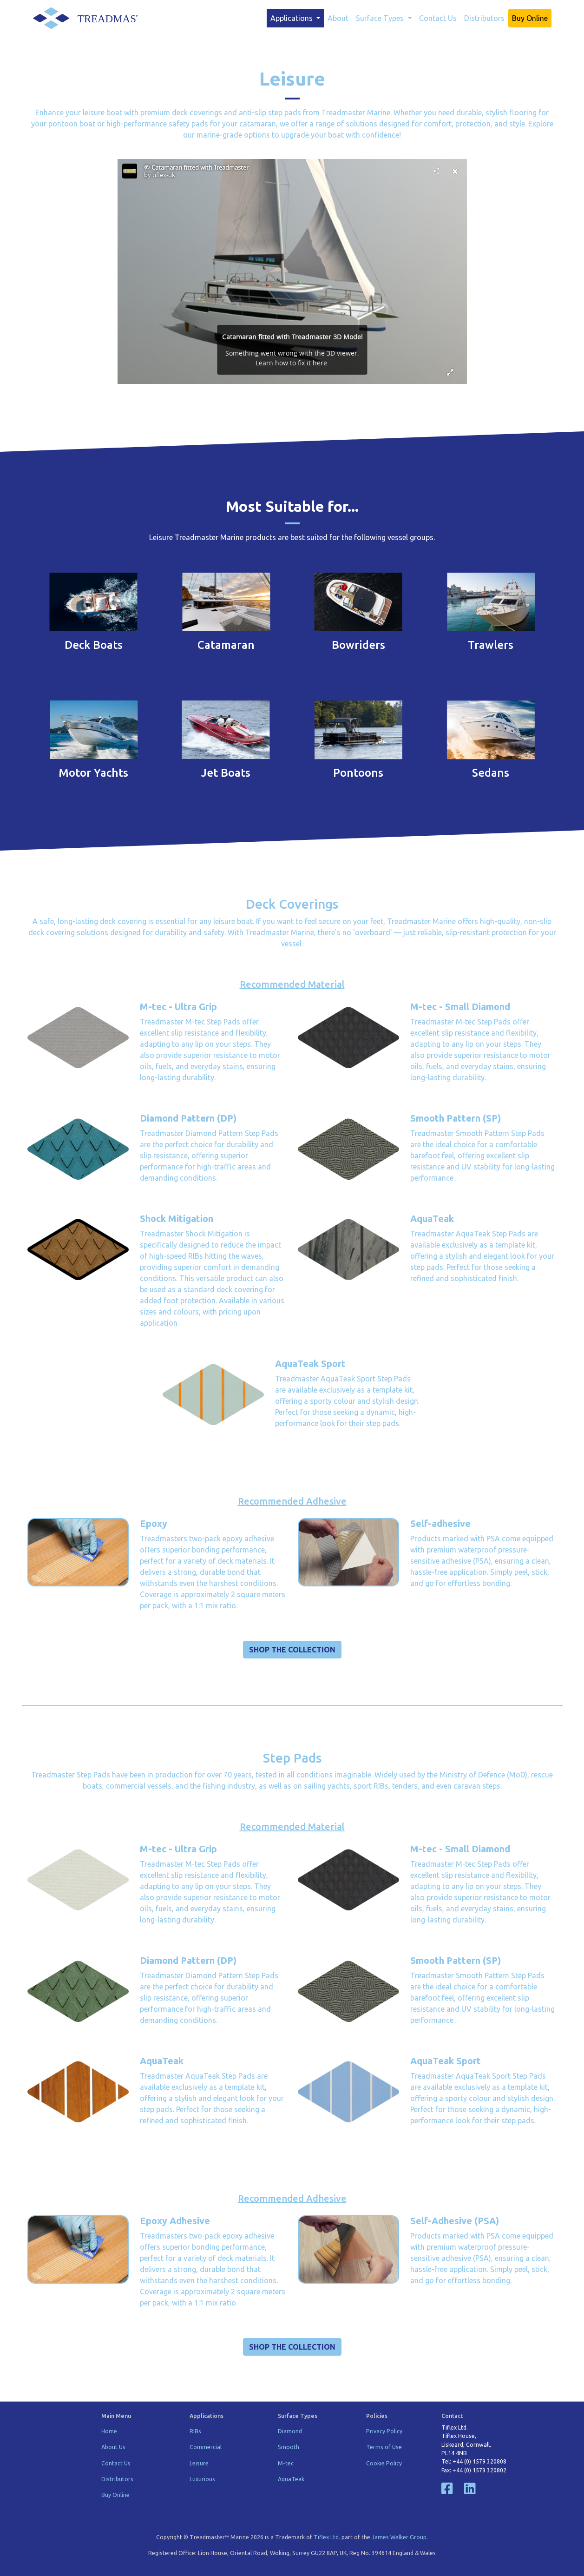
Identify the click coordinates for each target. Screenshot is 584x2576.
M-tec (286, 2463)
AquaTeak (291, 2479)
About (338, 18)
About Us (113, 2447)
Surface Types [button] (381, 18)
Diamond (290, 2431)
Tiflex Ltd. (327, 2537)
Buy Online (530, 18)
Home (109, 2431)
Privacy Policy (384, 2431)
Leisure (199, 2463)
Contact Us (438, 18)
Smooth (288, 2447)
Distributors (484, 18)
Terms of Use (384, 2447)
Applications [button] (292, 18)
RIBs (195, 2431)
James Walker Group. (400, 2537)
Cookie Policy (384, 2463)
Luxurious (202, 2479)
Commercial (206, 2447)
